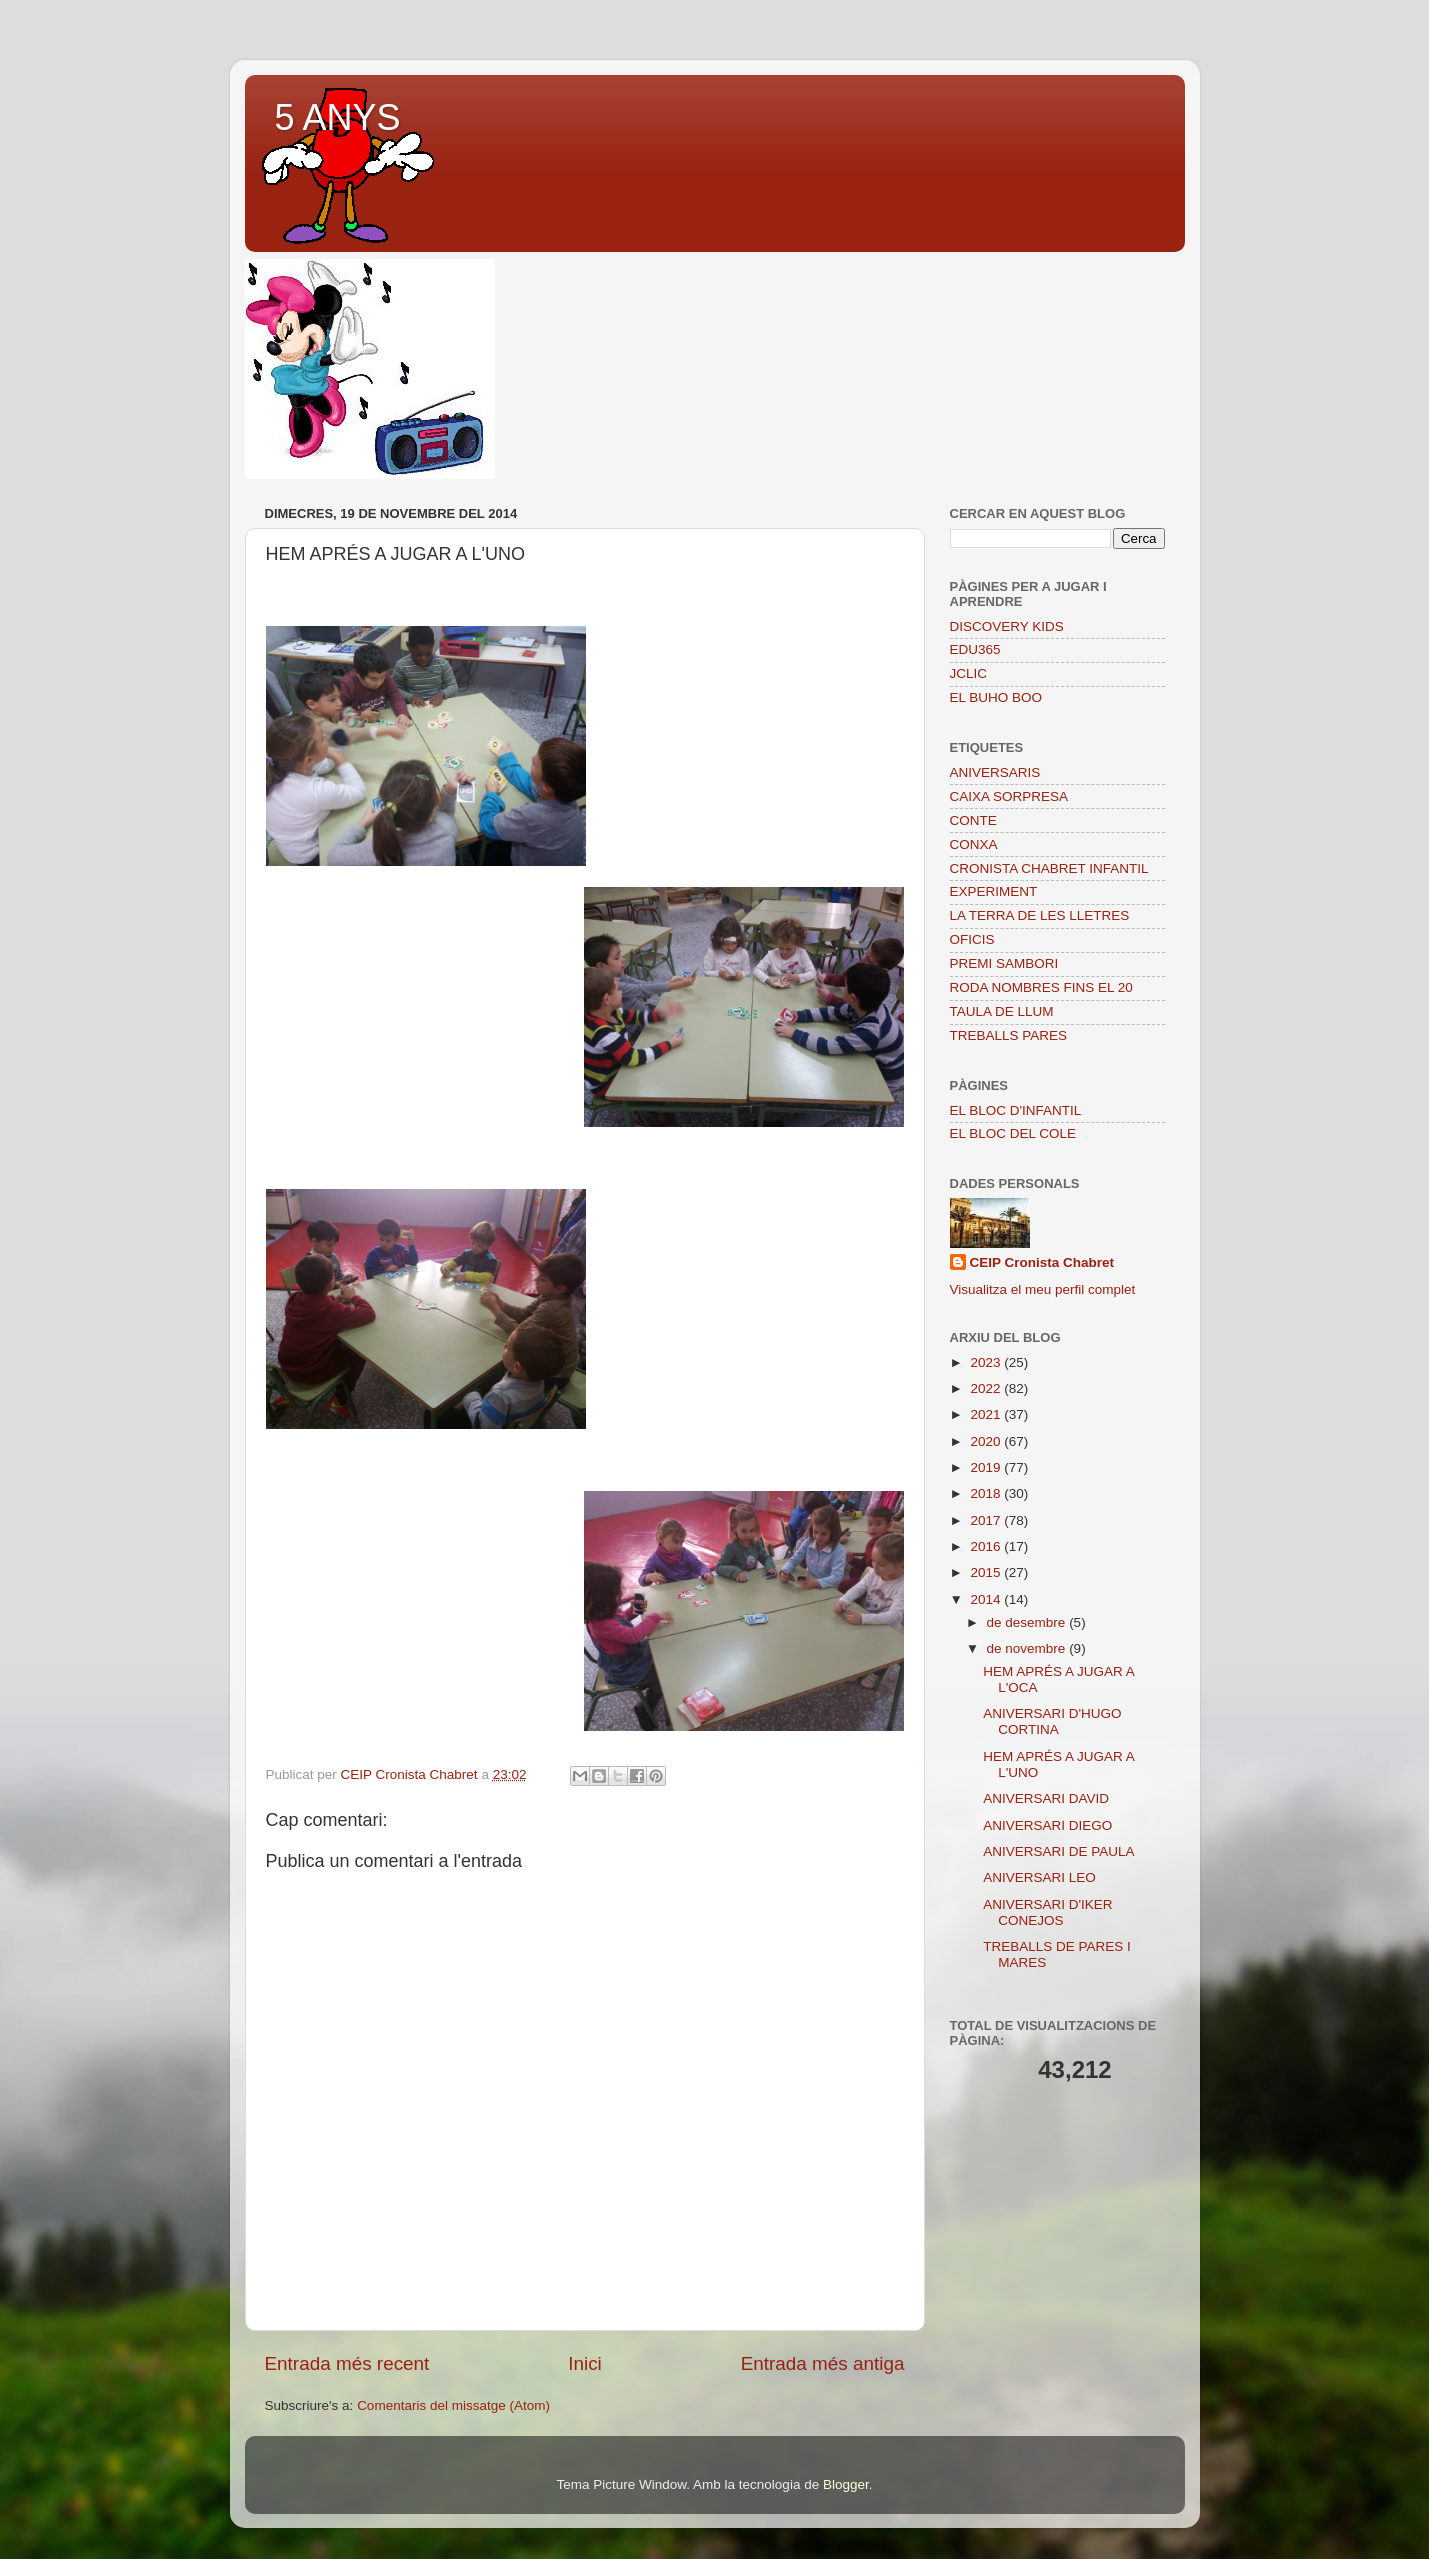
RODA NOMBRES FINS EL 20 (1041, 987)
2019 (987, 1467)
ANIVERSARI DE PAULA (1058, 1851)
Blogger (846, 2484)
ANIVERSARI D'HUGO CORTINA (1052, 1721)
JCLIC (969, 673)
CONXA (974, 844)
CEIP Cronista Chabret (1042, 1262)
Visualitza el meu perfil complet (1043, 1289)
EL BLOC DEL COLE (1013, 1133)
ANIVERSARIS (995, 772)
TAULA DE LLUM (1002, 1011)
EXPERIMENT (994, 891)
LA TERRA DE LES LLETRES (1040, 915)
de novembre (1028, 1648)
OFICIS (972, 939)
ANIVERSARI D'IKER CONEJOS (1047, 1912)
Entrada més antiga (823, 2363)
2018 (987, 1493)
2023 (987, 1362)
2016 (987, 1546)
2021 (987, 1414)
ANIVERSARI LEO (1039, 1877)
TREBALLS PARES (1009, 1035)
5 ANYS (338, 117)
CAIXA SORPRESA (1009, 796)
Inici (585, 2363)
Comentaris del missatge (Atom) (453, 2405)
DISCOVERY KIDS (1007, 626)
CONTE (973, 820)
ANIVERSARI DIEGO (1047, 1825)
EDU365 (975, 649)
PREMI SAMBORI (1004, 963)
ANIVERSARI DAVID (1046, 1798)
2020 (987, 1441)
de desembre (1028, 1622)
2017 (987, 1520)
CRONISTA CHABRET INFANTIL (1049, 868)
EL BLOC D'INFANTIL (1016, 1110)
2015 (987, 1572)
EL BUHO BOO (996, 697)
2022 (987, 1388)
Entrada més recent (347, 2363)
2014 (987, 1599)
